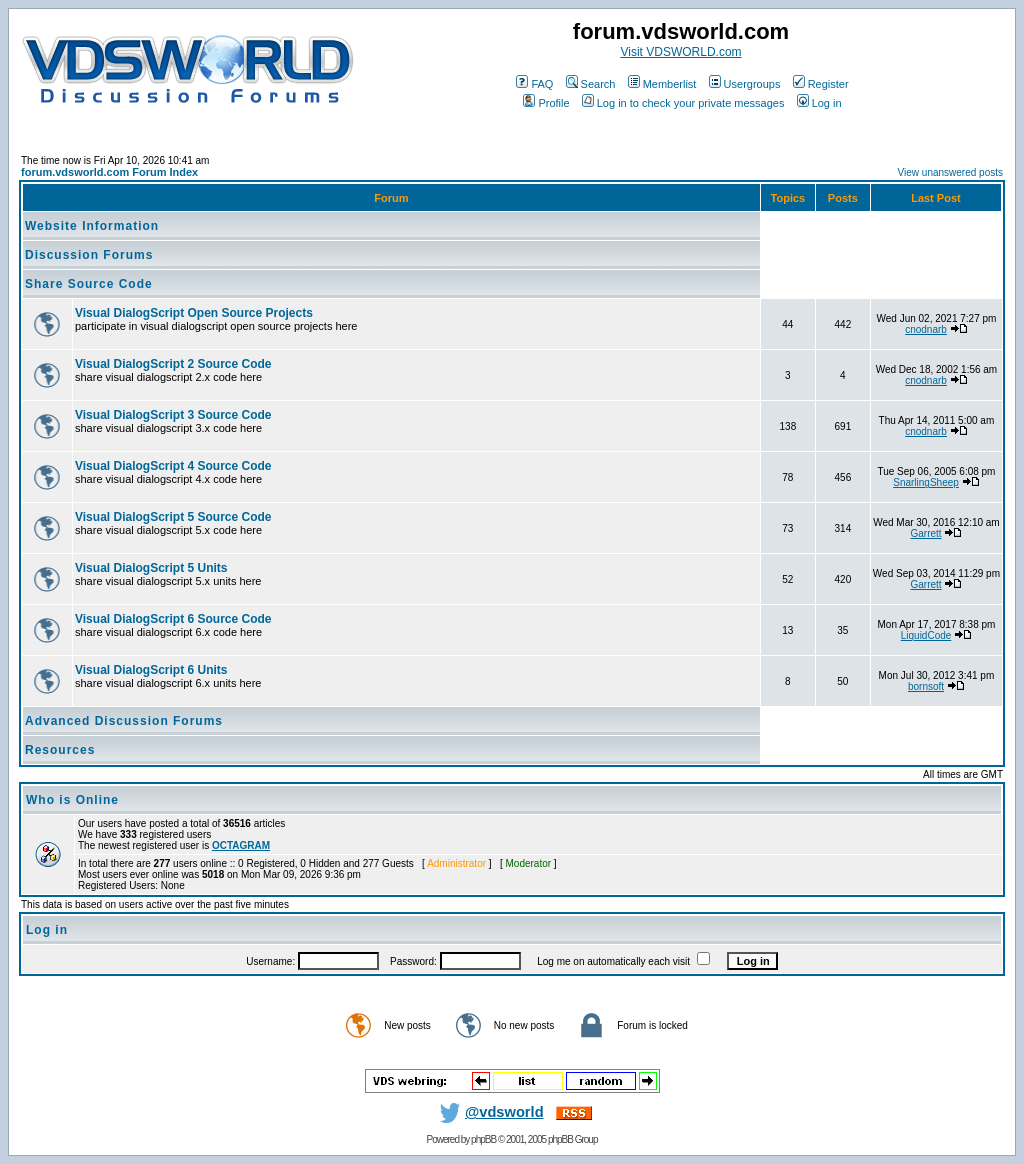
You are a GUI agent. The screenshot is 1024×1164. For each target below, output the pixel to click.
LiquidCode (926, 635)
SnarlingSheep (926, 482)
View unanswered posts (950, 172)
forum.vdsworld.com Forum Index (109, 172)
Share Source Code (89, 284)
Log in (819, 103)
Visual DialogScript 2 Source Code (173, 364)
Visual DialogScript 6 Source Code (173, 619)
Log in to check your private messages (683, 103)
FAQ (534, 84)
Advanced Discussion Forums (124, 721)
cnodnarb (926, 329)
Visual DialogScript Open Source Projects (194, 313)
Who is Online (72, 800)
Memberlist (662, 84)
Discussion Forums (89, 255)
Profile (546, 103)
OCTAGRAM (241, 845)
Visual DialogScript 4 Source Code (173, 466)
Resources (60, 750)
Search (591, 84)
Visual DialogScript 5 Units (151, 568)
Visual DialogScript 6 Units (151, 670)
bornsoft (926, 686)
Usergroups (745, 84)
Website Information (92, 226)
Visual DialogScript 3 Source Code (173, 415)
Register (821, 84)
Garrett (925, 533)
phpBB (483, 1139)
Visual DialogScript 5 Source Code (173, 517)
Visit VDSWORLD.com (680, 52)
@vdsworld (488, 1112)
